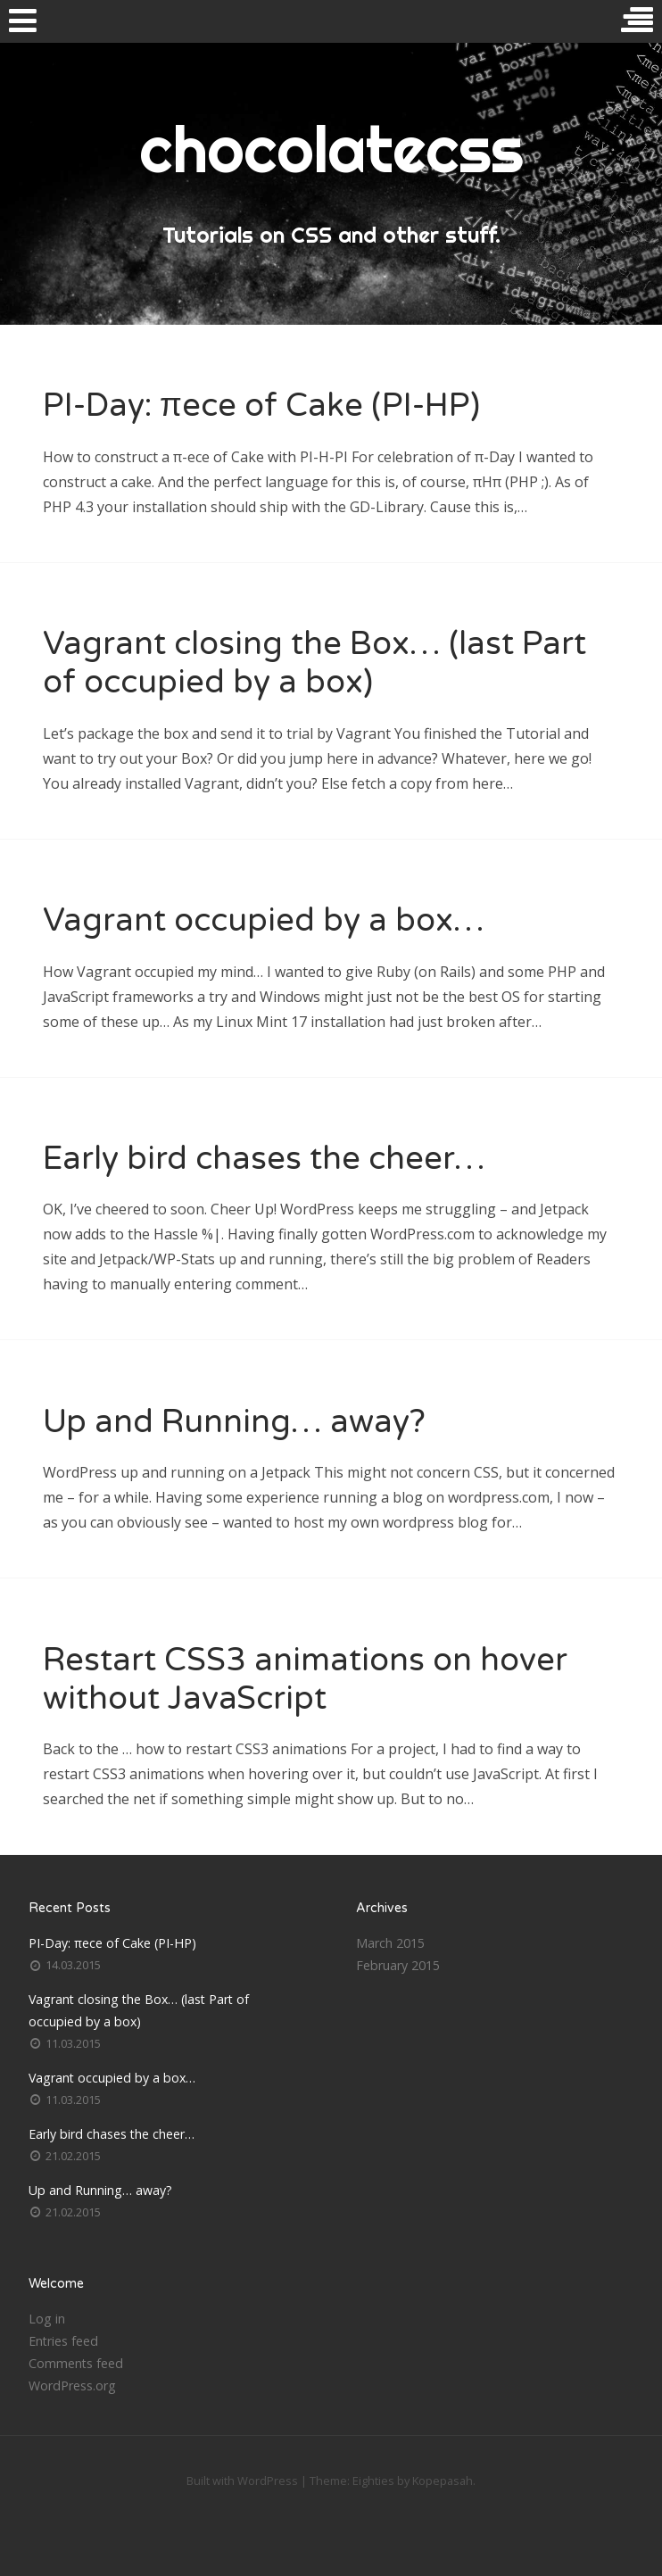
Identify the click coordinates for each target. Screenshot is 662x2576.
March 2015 (390, 1942)
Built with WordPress (242, 2480)
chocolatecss (331, 149)
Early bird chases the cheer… (264, 1158)
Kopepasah (442, 2480)
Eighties (373, 2480)
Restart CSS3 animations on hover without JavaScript (305, 1679)
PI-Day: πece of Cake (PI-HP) (261, 405)
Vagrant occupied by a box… (263, 920)
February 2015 (398, 1965)
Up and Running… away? (234, 1422)
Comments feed (76, 2363)
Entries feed (63, 2340)
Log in (47, 2318)
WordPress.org (72, 2385)
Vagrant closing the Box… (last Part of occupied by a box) (314, 663)
